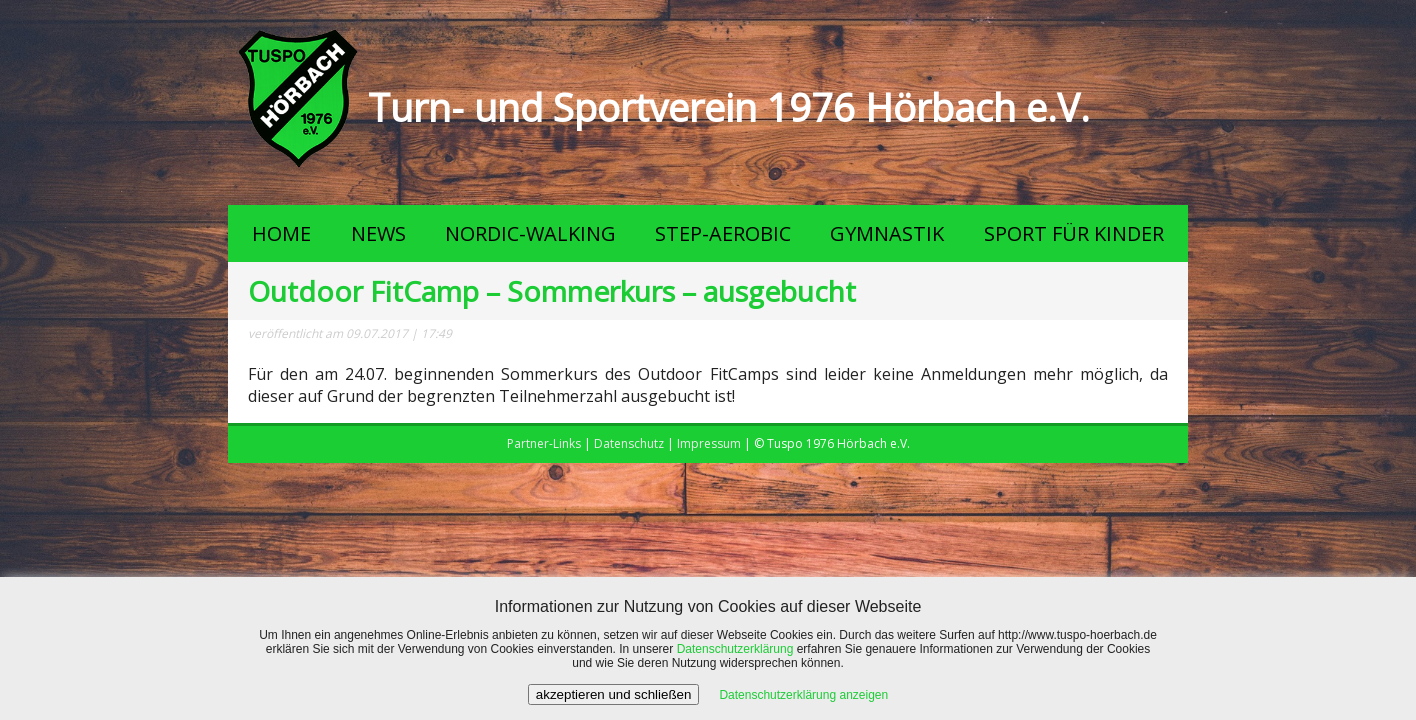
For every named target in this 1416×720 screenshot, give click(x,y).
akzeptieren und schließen (614, 694)
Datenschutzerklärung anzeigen (803, 695)
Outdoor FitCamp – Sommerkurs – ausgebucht (552, 291)
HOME (281, 233)
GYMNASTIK (887, 233)
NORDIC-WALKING (530, 233)
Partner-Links (544, 443)
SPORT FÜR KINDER (1074, 233)
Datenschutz (629, 443)
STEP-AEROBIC (723, 233)
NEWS (378, 233)
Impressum (709, 443)
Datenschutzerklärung (735, 649)
